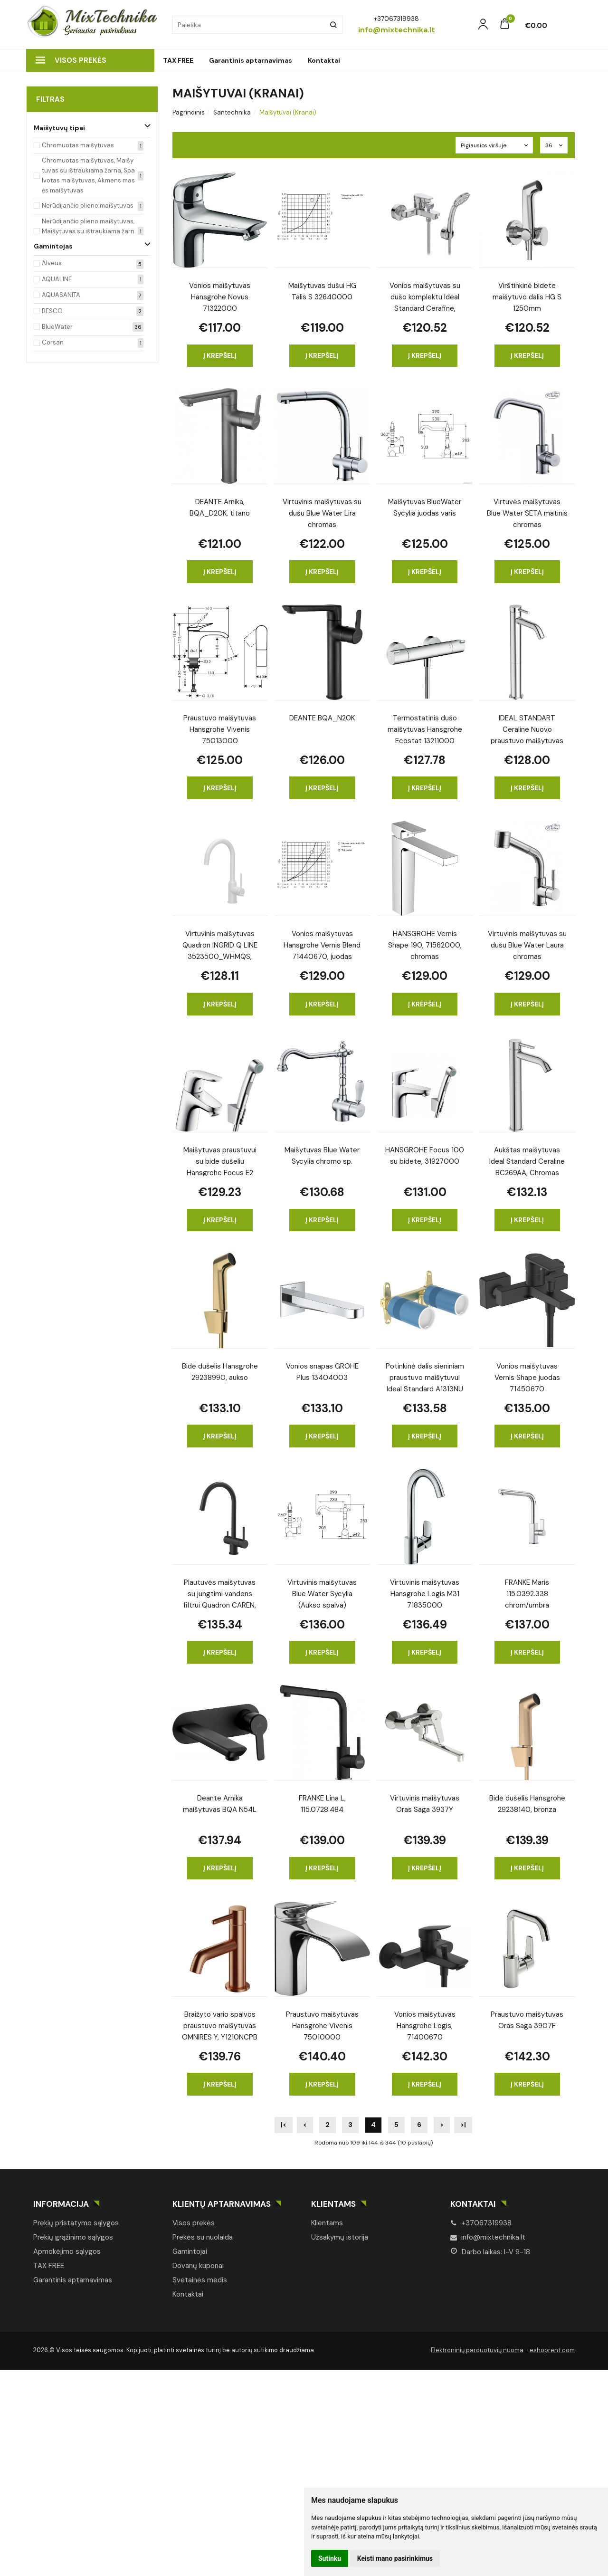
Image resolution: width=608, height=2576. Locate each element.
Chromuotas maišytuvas (78, 145)
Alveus (52, 263)
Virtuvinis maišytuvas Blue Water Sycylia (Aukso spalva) (322, 1593)
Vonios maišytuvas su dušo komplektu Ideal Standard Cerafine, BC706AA (425, 296)
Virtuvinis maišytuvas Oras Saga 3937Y (424, 1803)
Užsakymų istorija (339, 2237)
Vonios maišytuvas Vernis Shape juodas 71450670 (527, 1376)
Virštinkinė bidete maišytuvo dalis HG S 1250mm (527, 296)
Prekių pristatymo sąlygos (76, 2223)
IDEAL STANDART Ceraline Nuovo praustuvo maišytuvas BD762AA (527, 728)
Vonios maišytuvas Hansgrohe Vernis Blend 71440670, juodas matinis (322, 944)
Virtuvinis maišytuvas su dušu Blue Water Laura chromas (527, 944)
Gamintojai (189, 2251)
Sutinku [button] (329, 2558)
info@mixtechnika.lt (487, 2237)
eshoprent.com (552, 2350)
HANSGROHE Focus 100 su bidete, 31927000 (424, 1155)
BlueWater (57, 327)
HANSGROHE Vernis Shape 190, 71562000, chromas (425, 944)
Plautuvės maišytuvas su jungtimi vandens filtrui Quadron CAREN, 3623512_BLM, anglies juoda (219, 1593)
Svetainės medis (199, 2280)
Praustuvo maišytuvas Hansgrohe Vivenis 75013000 (219, 728)
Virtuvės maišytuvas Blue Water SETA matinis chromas (527, 512)
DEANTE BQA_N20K (322, 718)
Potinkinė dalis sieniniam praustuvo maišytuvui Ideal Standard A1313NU (425, 1376)
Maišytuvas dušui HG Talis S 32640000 (322, 291)
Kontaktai (324, 60)
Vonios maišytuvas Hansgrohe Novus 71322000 (219, 296)
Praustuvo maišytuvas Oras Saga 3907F (527, 2020)
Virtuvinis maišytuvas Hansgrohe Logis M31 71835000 (424, 1593)
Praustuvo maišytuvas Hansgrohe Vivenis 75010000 (322, 2025)
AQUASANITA (61, 295)
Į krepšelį (220, 355)
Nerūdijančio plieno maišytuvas (87, 205)
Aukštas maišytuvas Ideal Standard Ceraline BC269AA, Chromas (527, 1160)
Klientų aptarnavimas (221, 2204)
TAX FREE (178, 60)
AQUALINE (57, 279)
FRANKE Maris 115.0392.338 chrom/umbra (527, 1593)
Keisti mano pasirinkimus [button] (395, 2558)
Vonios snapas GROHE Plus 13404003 (322, 1371)
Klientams (333, 2204)
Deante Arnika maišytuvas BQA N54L (219, 1803)
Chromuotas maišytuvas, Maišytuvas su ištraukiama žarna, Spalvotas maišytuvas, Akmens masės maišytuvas (88, 175)
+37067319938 (481, 2223)
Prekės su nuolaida (202, 2237)
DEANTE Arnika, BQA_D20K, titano (220, 507)
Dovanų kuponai (198, 2265)
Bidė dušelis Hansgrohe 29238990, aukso (220, 1371)
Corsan (53, 342)
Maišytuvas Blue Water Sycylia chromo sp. (322, 1155)
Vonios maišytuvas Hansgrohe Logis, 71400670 (425, 2025)
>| (463, 2124)
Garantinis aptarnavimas (250, 60)
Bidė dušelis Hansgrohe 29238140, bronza (527, 1803)
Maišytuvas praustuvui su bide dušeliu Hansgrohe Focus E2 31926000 (219, 1160)
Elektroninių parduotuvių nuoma (477, 2350)
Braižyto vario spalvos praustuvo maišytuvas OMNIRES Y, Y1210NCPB (219, 2025)
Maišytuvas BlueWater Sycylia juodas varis (424, 507)
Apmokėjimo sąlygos (67, 2251)
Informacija (61, 2204)
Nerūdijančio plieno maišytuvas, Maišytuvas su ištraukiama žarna (88, 231)
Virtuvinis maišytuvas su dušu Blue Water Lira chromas (322, 512)
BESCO (52, 311)
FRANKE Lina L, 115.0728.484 (322, 1803)
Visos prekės (71, 60)
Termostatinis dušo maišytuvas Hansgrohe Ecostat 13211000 (425, 728)
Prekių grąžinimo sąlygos (73, 2237)
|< (283, 2124)
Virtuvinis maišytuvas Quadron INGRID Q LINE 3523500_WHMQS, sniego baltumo (219, 944)
